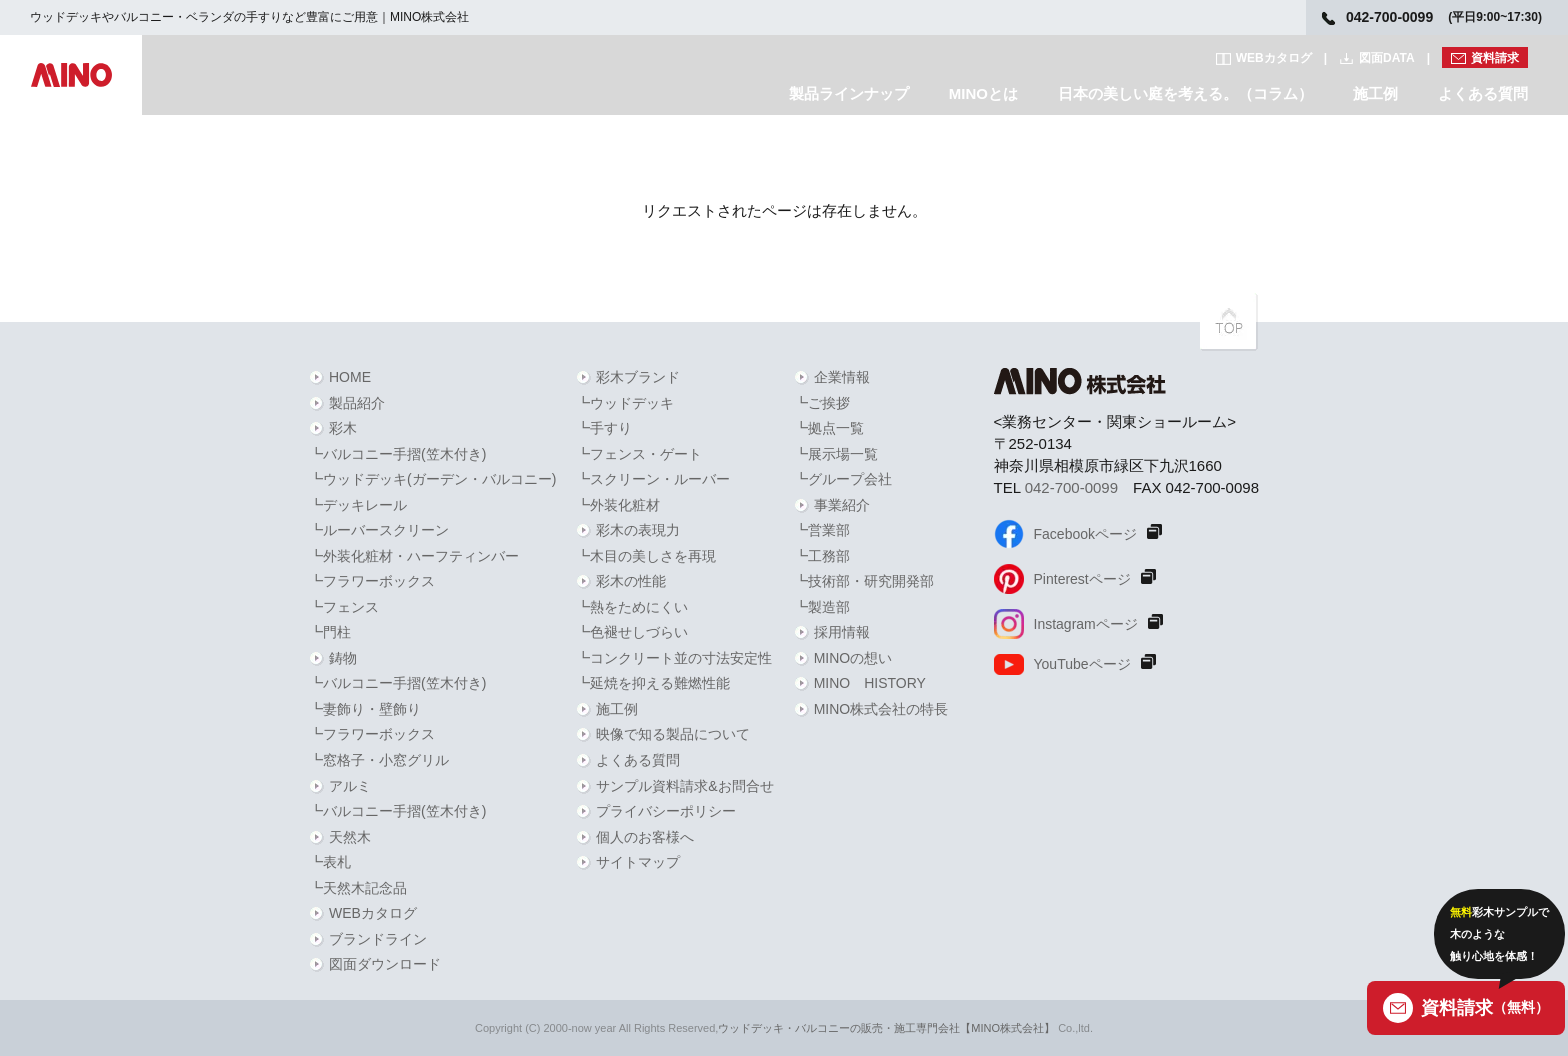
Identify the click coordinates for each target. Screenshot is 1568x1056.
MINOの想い (853, 658)
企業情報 (842, 377)
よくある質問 (1483, 93)
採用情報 (842, 632)
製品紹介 (357, 403)
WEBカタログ (1274, 58)
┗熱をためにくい (632, 607)
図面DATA (1387, 58)
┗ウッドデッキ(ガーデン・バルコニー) (432, 479)
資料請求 (1495, 58)
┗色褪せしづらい (632, 632)
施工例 (1375, 93)
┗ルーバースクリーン (379, 530)
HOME (350, 377)
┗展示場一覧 (836, 454)
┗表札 (330, 862)
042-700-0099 (1071, 487)
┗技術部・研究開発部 (864, 581)
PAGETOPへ (1229, 322)
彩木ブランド (638, 377)
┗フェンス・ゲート (639, 454)
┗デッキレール (358, 505)
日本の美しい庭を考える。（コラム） (1185, 93)
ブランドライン (378, 939)
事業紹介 (842, 505)
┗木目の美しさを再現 (646, 556)
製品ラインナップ (849, 93)
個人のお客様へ (645, 837)
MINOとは (983, 93)
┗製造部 (822, 607)
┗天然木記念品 (358, 888)
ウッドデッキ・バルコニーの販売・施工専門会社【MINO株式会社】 (886, 1028)
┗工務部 (822, 556)
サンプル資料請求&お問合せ (684, 786)
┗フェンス (344, 607)
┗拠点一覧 (829, 428)
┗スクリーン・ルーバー (653, 479)
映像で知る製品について (673, 734)
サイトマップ (638, 862)
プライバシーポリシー (666, 811)
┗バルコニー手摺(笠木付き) (397, 454)
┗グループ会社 (843, 479)
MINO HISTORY (870, 683)
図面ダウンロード (385, 964)
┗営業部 (822, 530)
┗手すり (604, 428)
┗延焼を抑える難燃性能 (653, 683)
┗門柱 (330, 632)
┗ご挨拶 (822, 403)
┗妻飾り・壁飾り (365, 709)
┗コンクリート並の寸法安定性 (674, 658)
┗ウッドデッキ (625, 403)
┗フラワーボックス (372, 581)
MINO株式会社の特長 (881, 709)
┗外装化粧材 (618, 505)
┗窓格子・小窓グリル (379, 760)
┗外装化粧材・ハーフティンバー (414, 556)
